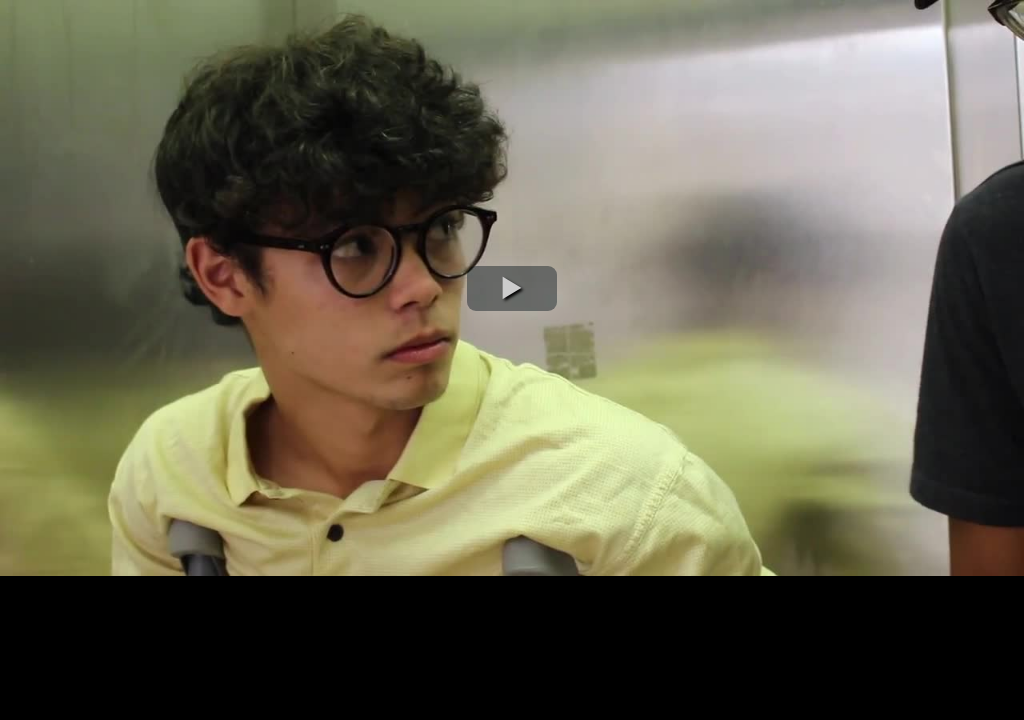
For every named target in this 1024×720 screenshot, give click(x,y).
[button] (512, 288)
